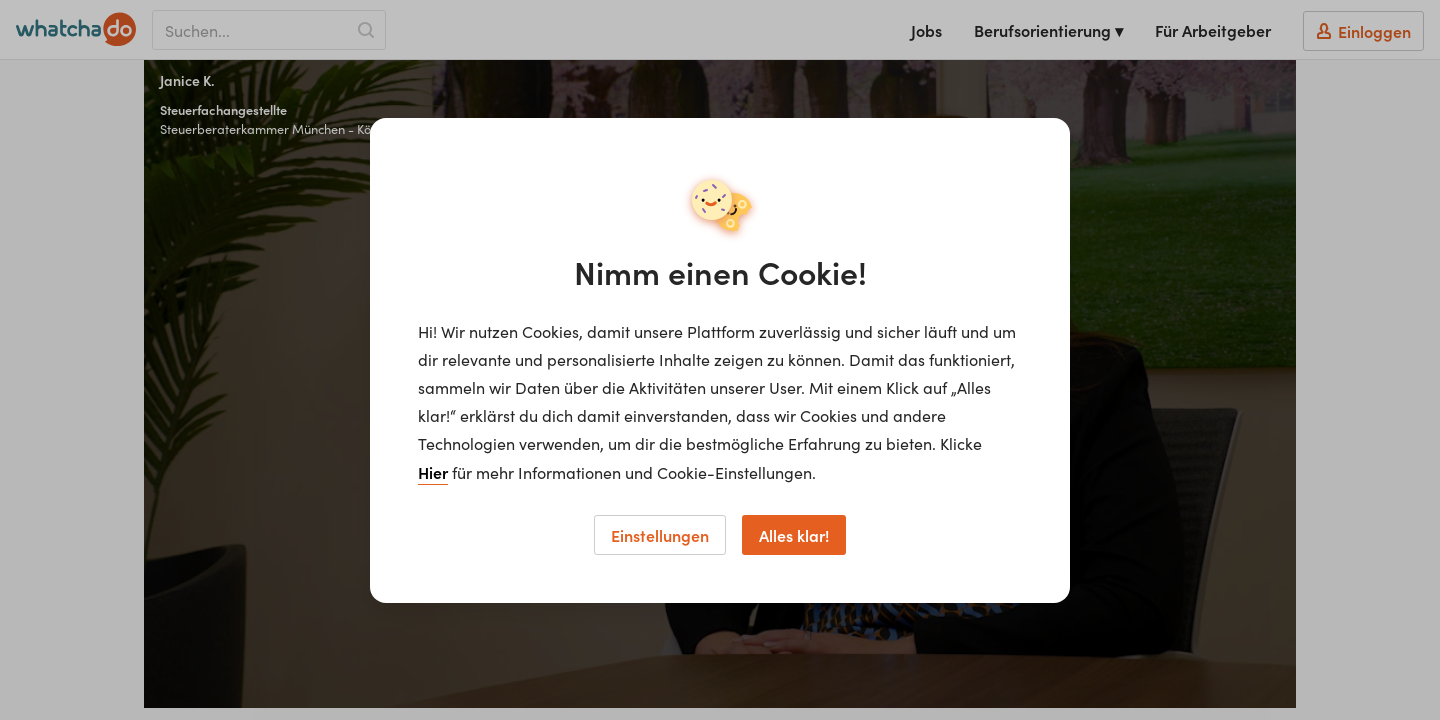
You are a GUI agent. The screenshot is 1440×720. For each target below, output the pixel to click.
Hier (433, 472)
